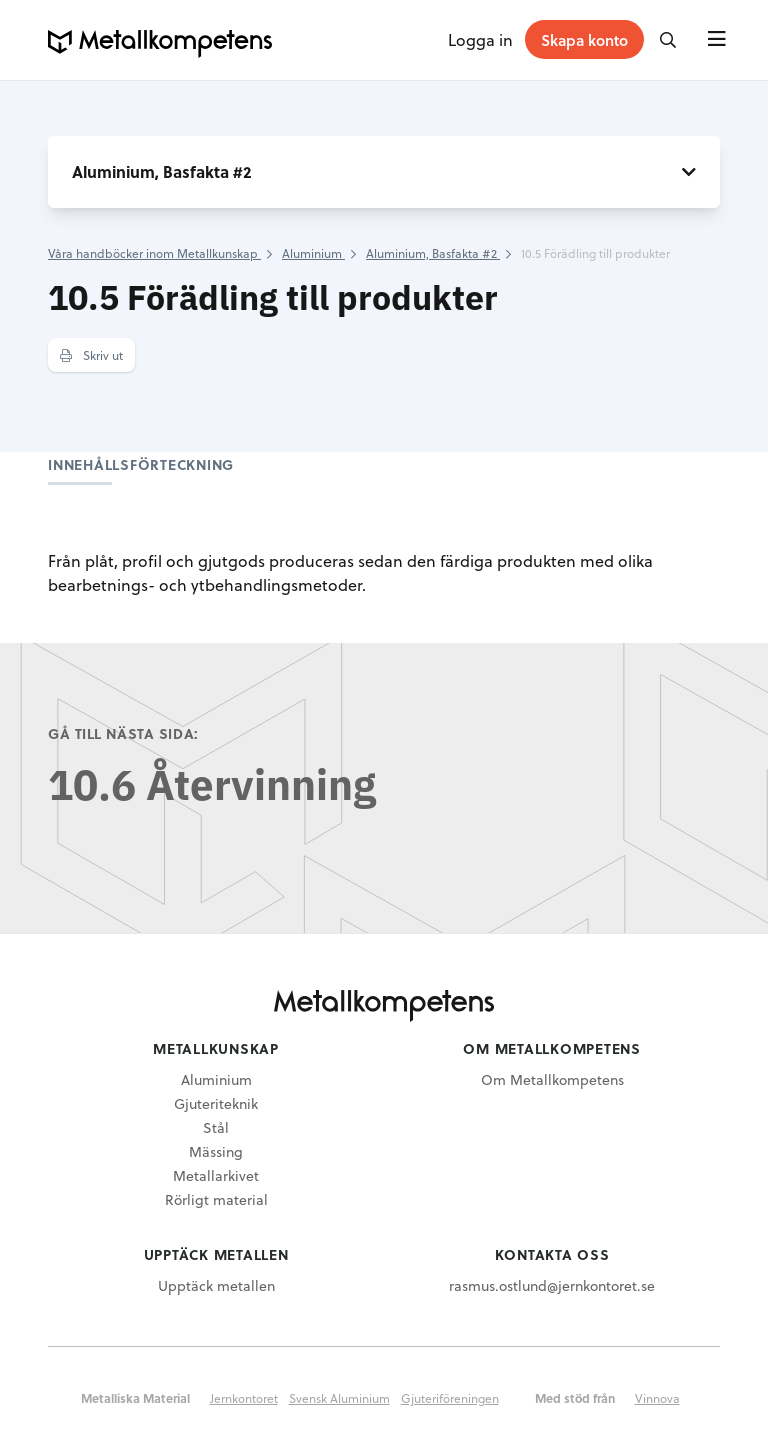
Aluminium (216, 1079)
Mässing (216, 1151)
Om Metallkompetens (552, 1079)
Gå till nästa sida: (123, 733)
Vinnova (657, 1398)
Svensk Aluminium (339, 1398)
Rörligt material (216, 1199)
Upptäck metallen (216, 1285)
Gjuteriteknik (216, 1103)
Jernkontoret (244, 1398)
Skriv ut (91, 355)
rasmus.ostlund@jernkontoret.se (552, 1285)
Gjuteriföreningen (450, 1398)
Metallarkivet (216, 1175)
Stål (216, 1127)
